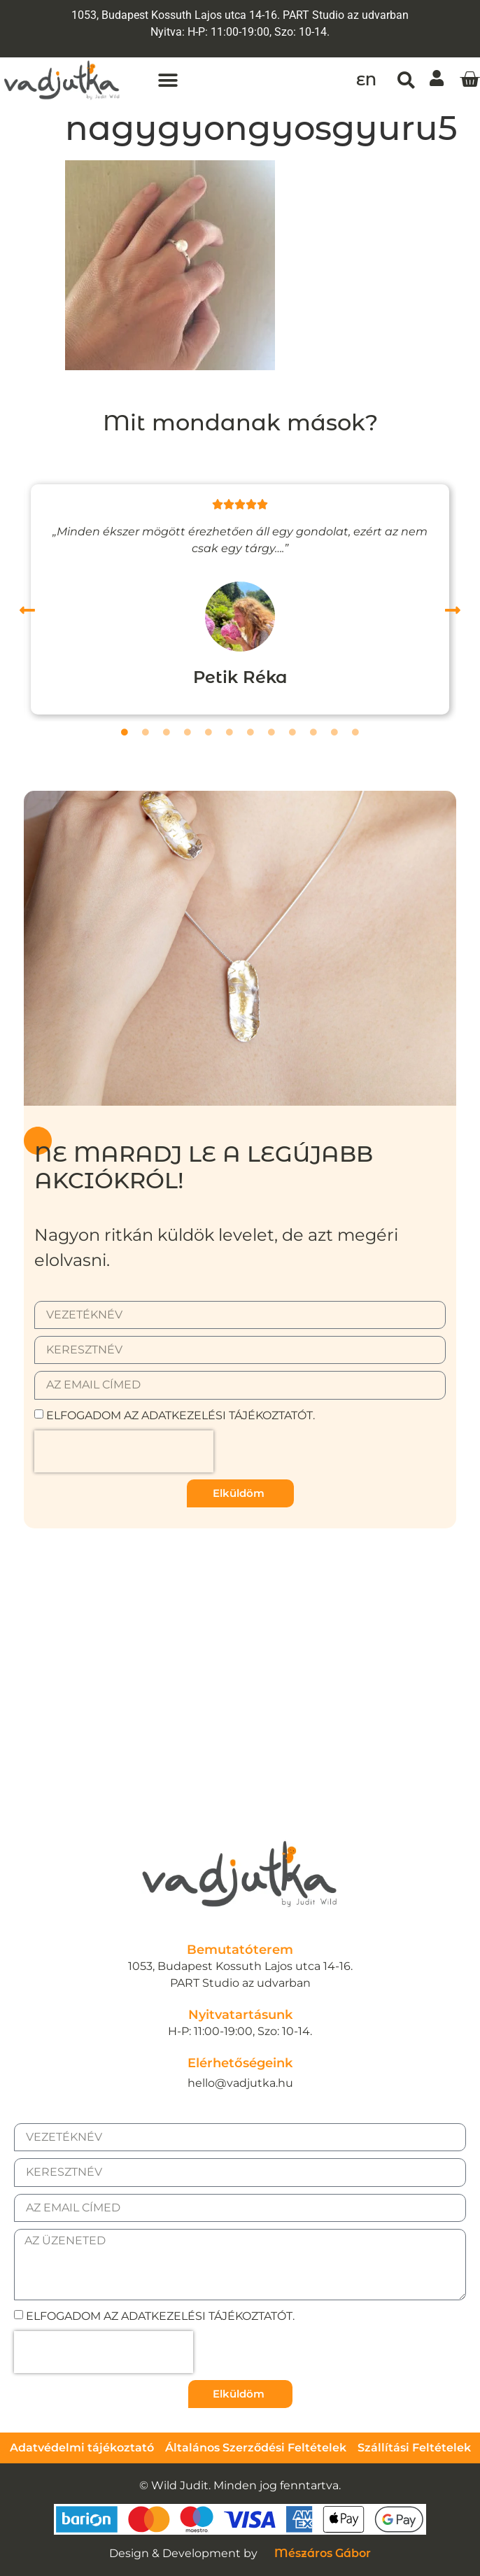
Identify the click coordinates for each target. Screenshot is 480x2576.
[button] (168, 80)
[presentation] (123, 1451)
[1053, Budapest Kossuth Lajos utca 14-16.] (240, 1657)
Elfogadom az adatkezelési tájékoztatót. (180, 1414)
